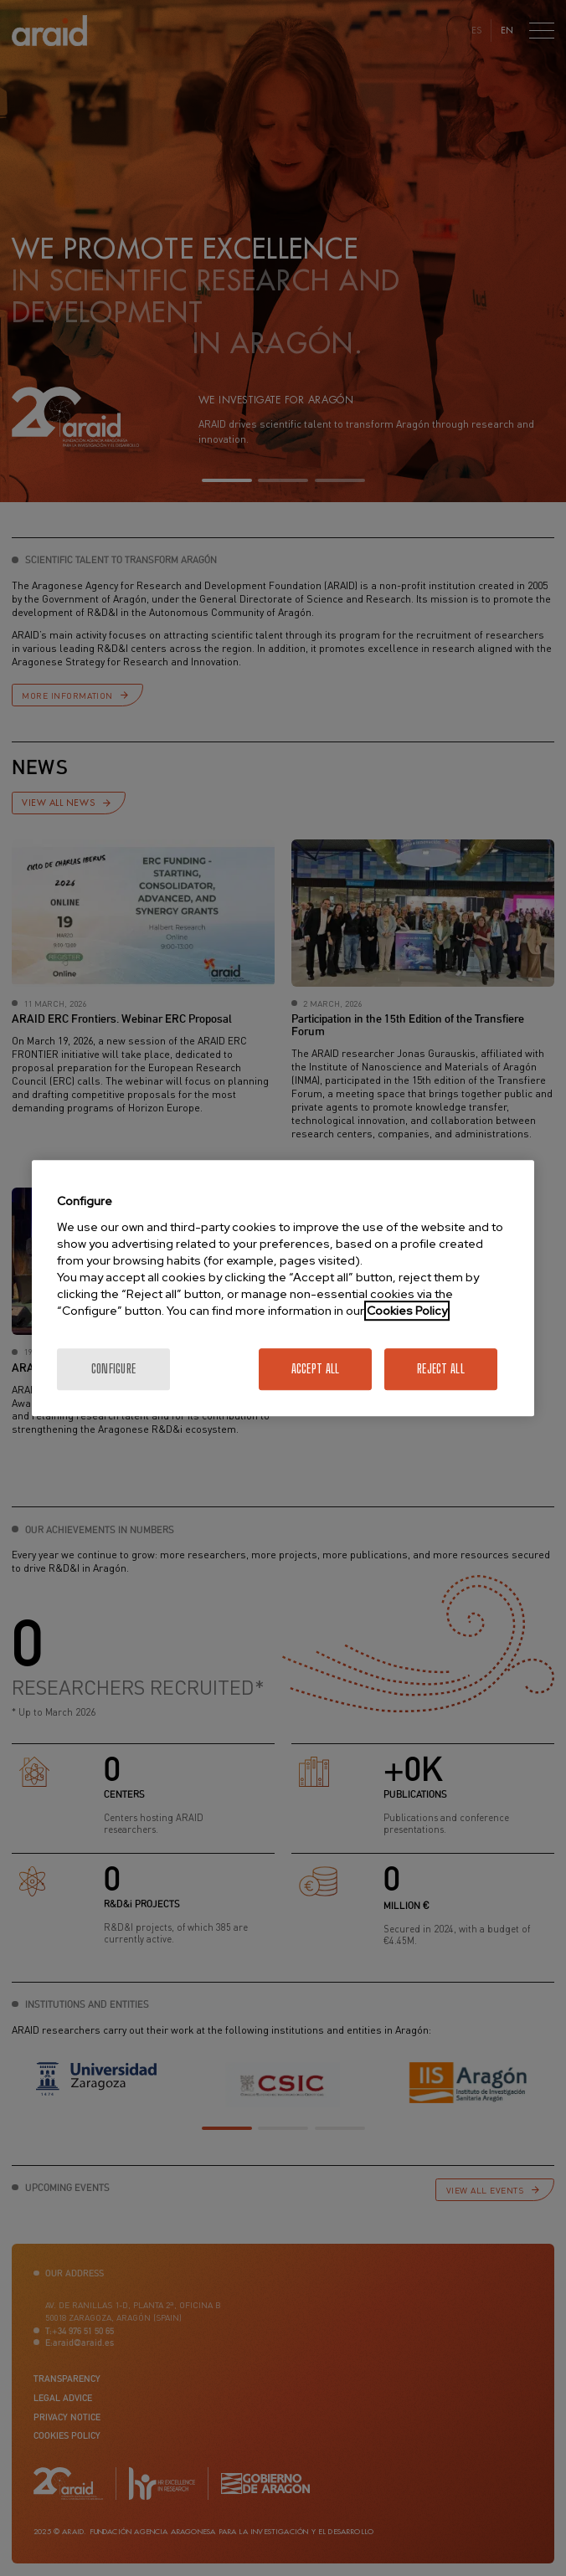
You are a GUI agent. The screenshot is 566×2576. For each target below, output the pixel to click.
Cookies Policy (407, 1310)
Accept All (315, 1369)
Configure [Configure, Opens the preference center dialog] (113, 1369)
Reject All (441, 1369)
